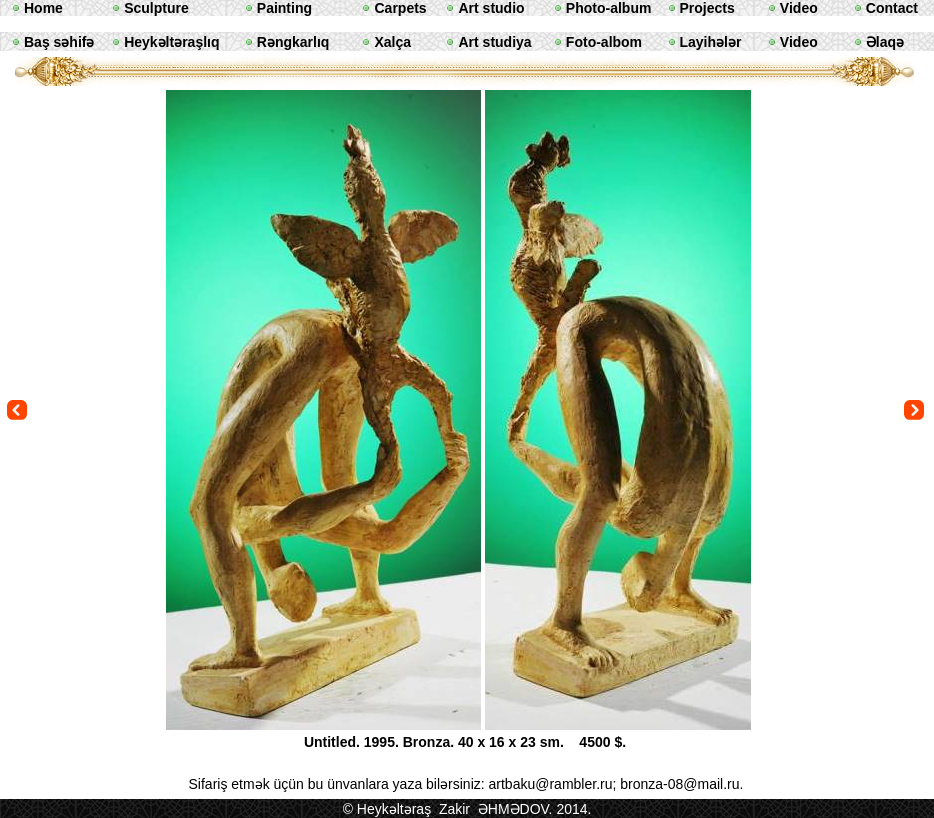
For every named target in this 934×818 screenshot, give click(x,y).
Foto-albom (604, 42)
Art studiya (494, 42)
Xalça (392, 42)
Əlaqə (885, 42)
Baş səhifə (59, 42)
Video (799, 42)
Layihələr (711, 42)
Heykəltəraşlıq (171, 42)
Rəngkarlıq (293, 42)
